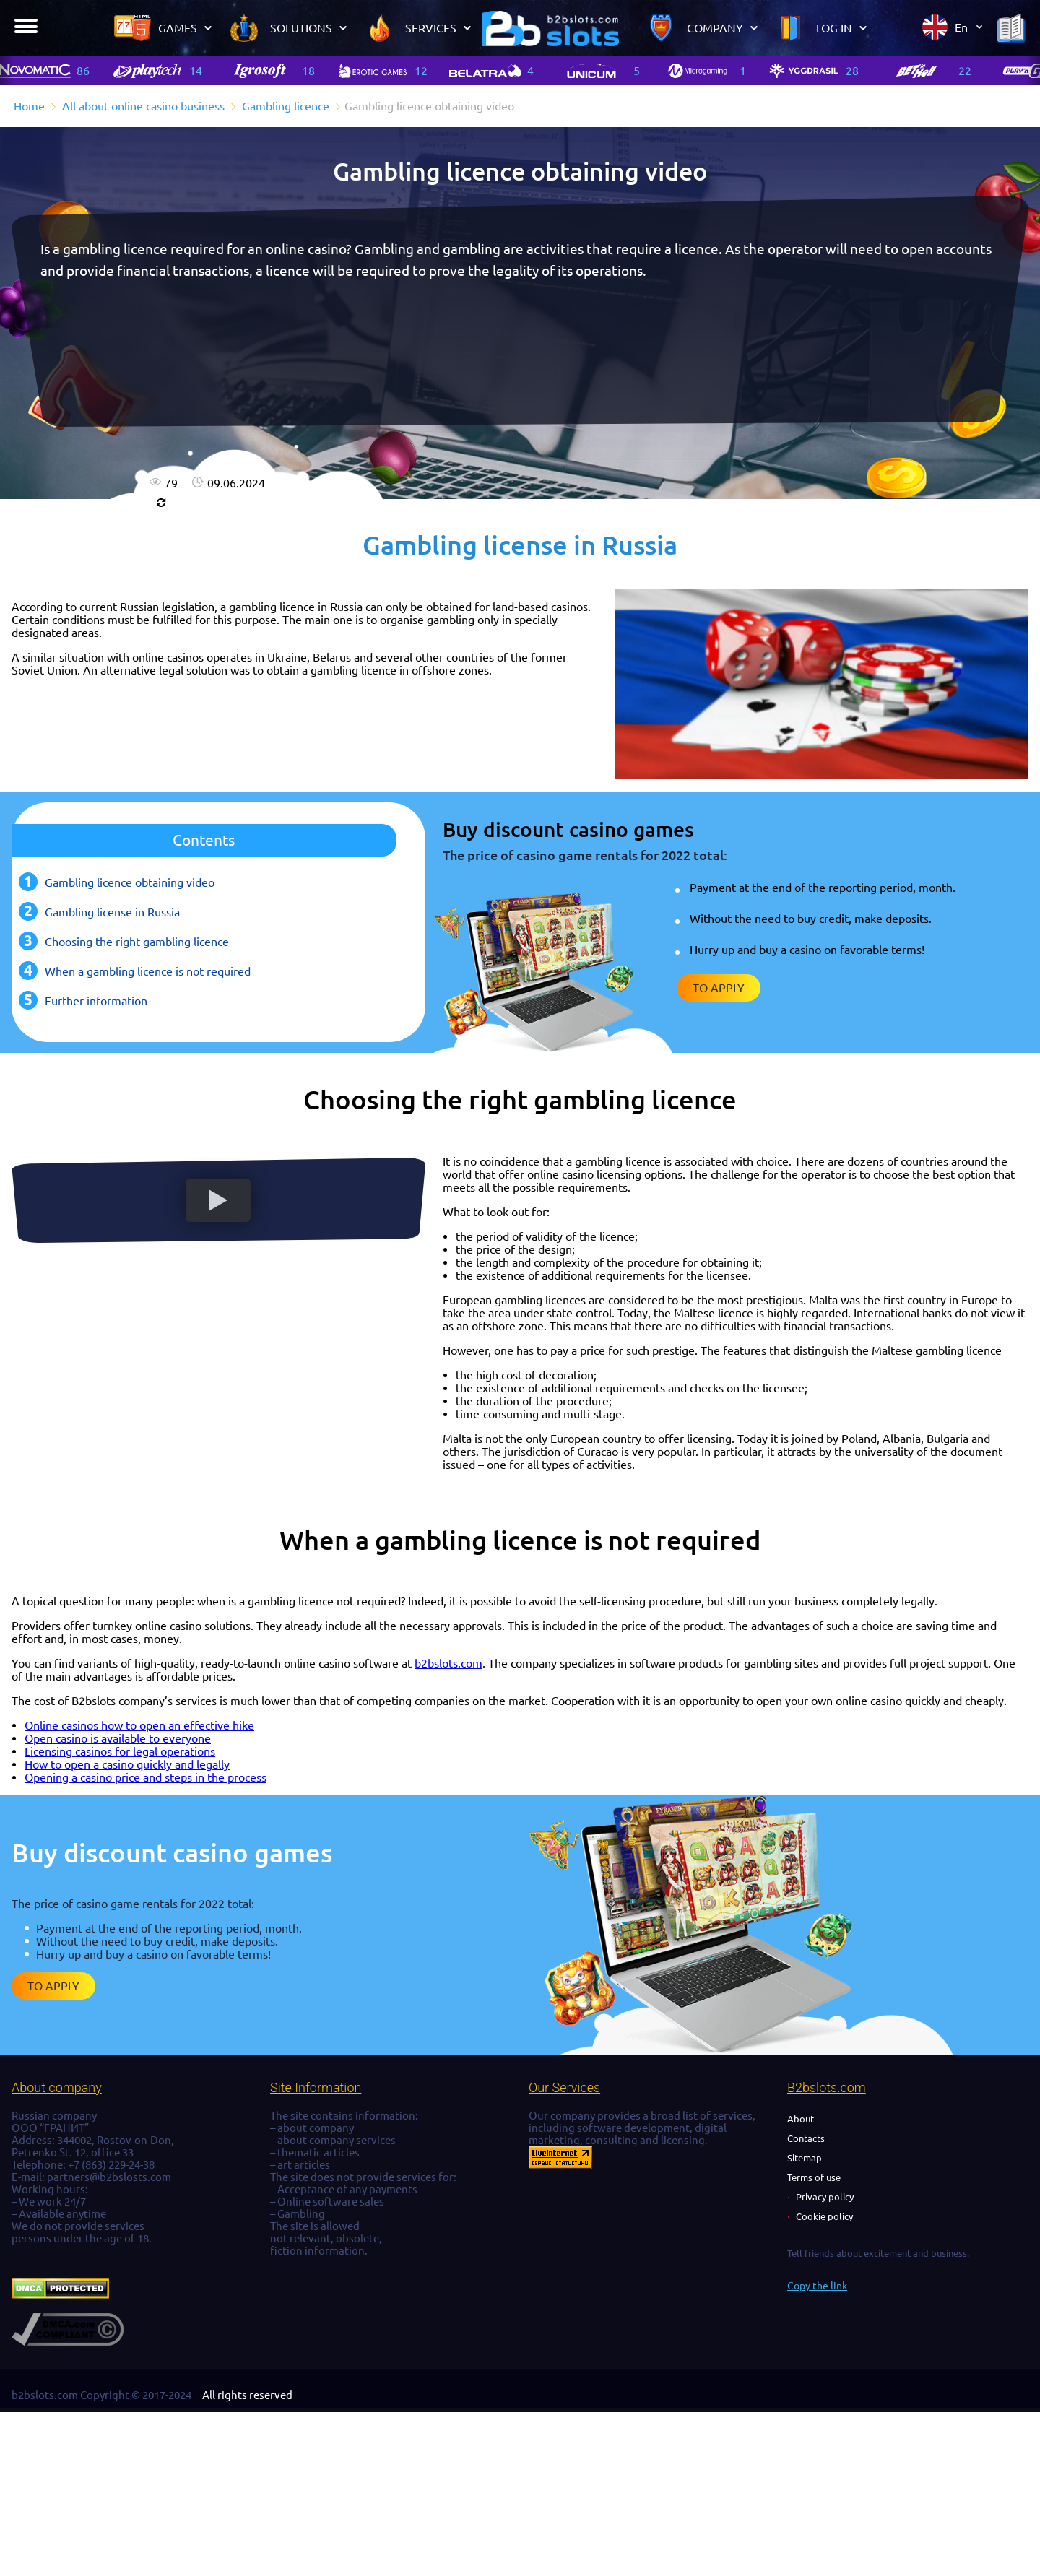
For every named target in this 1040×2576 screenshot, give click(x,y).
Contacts (806, 2138)
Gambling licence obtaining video (129, 882)
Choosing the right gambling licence (137, 941)
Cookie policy (824, 2216)
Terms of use (814, 2177)
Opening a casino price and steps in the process (145, 1777)
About (800, 2119)
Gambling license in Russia (112, 912)
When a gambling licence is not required (148, 971)
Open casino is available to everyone (118, 1738)
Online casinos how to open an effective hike (139, 1725)
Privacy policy (825, 2197)
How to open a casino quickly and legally (127, 1764)
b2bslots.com (448, 1663)
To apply (719, 987)
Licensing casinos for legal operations (120, 1751)
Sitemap (804, 2158)
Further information (96, 1000)
